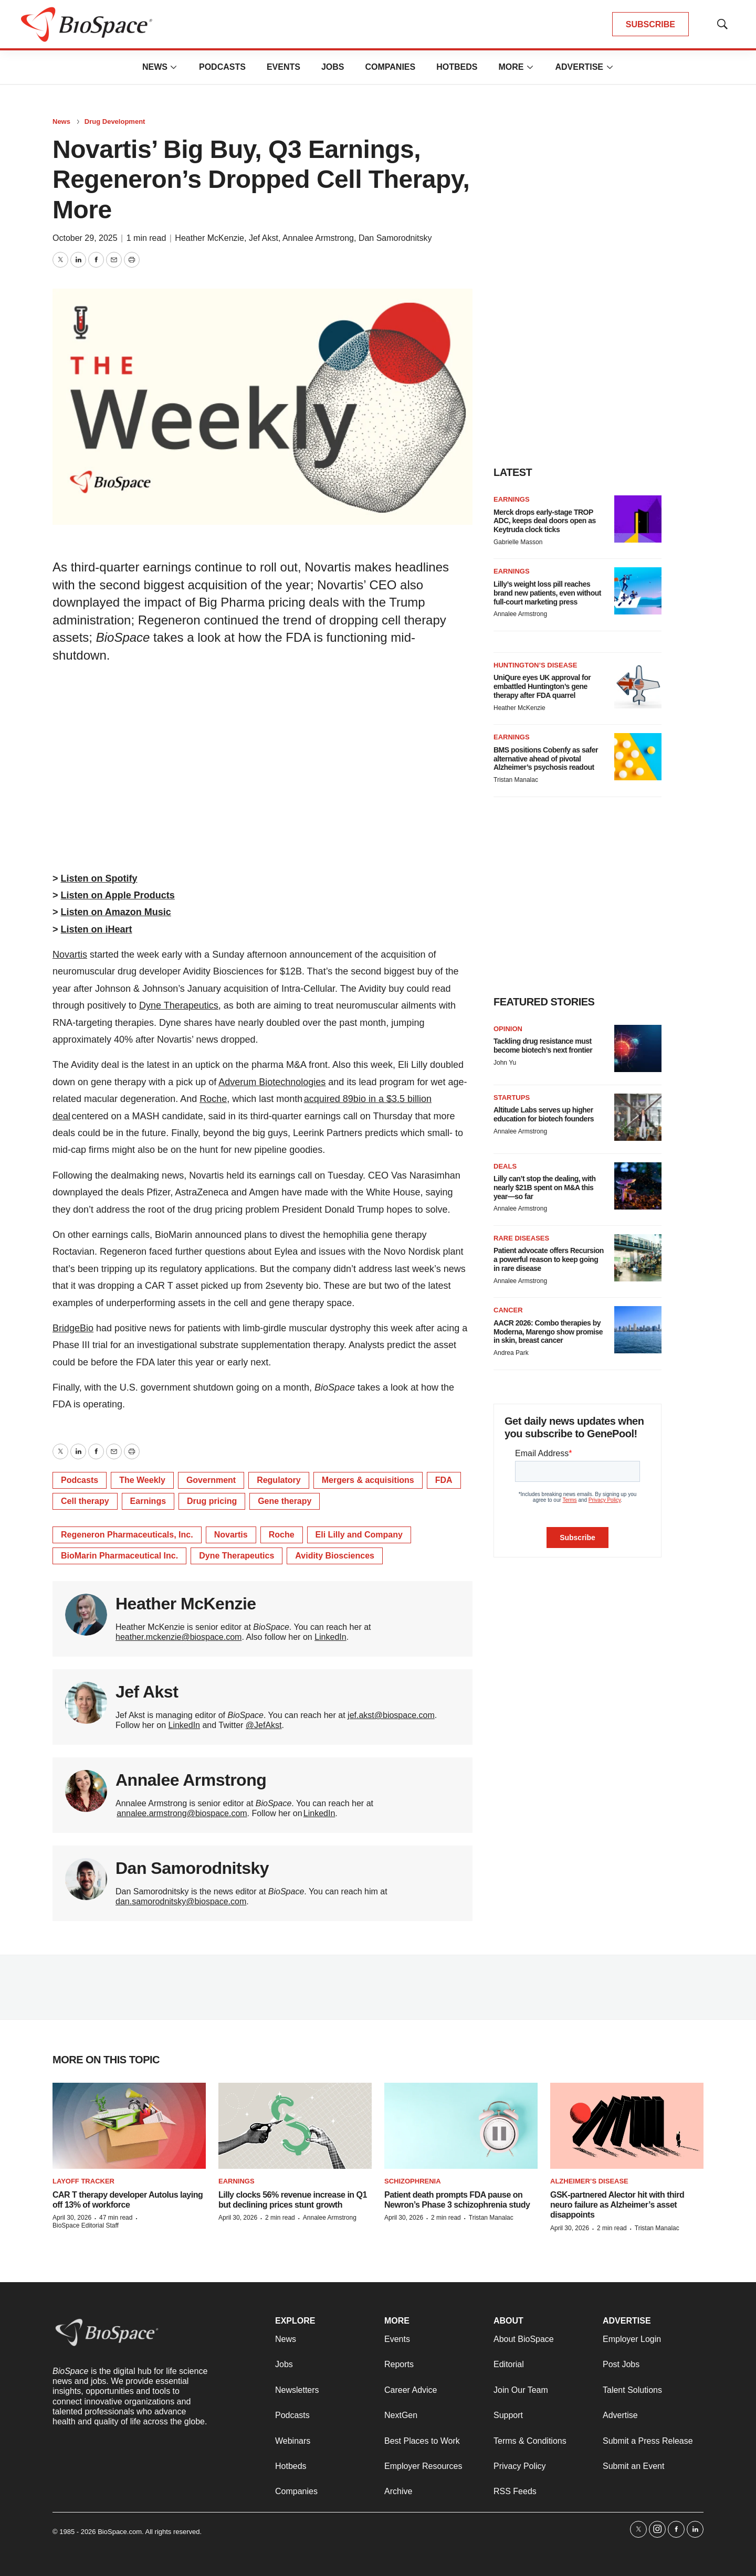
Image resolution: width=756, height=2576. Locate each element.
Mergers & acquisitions (368, 1480)
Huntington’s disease (535, 665)
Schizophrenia (412, 2181)
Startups (512, 1097)
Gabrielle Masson (518, 542)
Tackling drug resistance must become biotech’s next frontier (543, 1045)
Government (211, 1480)
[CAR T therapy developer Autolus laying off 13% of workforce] (129, 2126)
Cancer (508, 1310)
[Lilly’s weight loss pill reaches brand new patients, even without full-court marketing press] (638, 590)
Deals (505, 1166)
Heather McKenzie (209, 238)
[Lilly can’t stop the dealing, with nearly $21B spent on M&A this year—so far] (638, 1186)
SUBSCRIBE (650, 24)
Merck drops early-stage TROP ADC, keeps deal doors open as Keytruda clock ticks (545, 521)
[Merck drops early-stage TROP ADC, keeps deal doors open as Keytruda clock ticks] (638, 519)
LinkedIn (330, 1636)
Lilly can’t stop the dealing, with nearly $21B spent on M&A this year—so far (545, 1187)
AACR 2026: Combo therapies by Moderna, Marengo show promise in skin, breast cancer (548, 1332)
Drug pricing (212, 1501)
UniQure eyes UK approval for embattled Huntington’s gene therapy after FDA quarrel (542, 686)
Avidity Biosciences (334, 1555)
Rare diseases (521, 1238)
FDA (444, 1480)
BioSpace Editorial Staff (85, 2225)
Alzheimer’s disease (589, 2181)
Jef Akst (263, 238)
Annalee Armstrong (318, 238)
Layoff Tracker (83, 2181)
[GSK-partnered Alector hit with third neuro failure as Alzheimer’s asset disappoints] (627, 2126)
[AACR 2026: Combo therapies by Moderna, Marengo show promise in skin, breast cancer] (638, 1329)
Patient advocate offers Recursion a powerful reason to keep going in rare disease (549, 1259)
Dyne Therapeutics (236, 1555)
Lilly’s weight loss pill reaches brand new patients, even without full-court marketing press (547, 593)
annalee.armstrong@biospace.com (182, 1813)
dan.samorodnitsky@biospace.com (181, 1901)
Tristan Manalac (516, 779)
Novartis (231, 1534)
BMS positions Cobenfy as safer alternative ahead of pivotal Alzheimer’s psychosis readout (546, 759)
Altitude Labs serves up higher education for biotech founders (544, 1114)
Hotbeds (456, 66)
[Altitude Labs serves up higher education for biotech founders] (638, 1117)
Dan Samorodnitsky (395, 238)
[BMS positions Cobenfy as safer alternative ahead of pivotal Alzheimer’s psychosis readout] (638, 756)
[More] (174, 67)
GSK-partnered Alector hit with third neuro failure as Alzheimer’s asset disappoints (617, 2204)
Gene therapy (284, 1501)
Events (283, 66)
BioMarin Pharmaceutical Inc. (119, 1555)
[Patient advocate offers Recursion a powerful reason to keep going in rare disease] (638, 1257)
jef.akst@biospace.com (391, 1715)
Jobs (332, 66)
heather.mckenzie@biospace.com (179, 1636)
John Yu (505, 1062)
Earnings (148, 1501)
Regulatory (279, 1480)
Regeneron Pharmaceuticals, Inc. (127, 1534)
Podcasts (222, 66)
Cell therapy (85, 1501)
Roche (282, 1534)
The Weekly (142, 1480)
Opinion (508, 1029)
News (154, 66)
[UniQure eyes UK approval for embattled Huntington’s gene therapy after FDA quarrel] (638, 684)
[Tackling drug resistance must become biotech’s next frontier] (638, 1048)
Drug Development (115, 121)
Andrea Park (511, 1352)
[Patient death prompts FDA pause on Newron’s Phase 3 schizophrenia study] (461, 2126)
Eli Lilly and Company (359, 1534)
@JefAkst (264, 1725)
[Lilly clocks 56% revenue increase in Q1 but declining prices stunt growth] (295, 2126)
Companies (390, 66)
